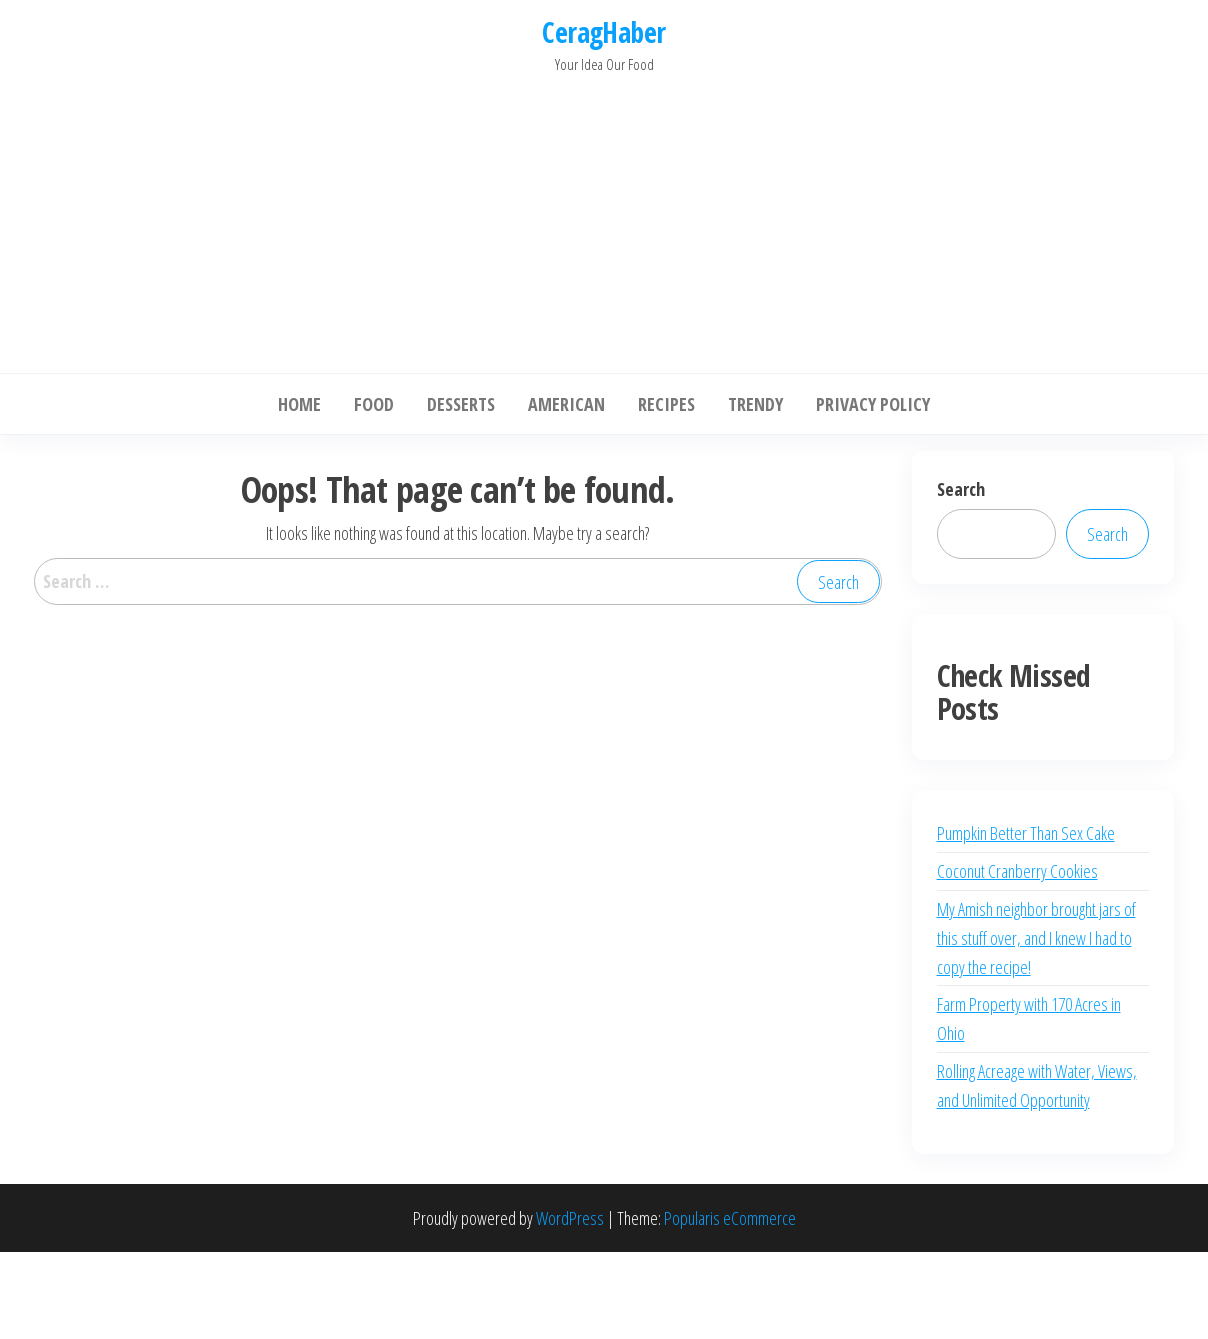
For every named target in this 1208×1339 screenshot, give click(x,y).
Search (961, 489)
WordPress (570, 1218)
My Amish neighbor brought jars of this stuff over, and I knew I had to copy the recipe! (1036, 938)
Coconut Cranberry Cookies (1017, 871)
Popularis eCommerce (730, 1218)
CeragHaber (603, 32)
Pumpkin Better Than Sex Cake (1026, 833)
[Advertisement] (604, 218)
